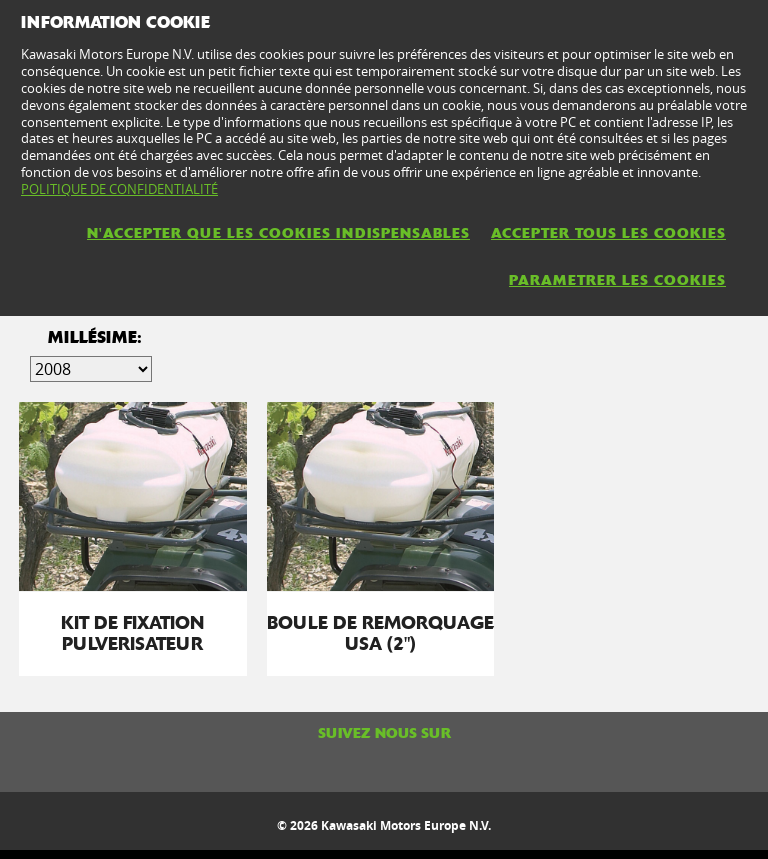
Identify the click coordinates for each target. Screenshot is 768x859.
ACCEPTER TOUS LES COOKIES (608, 233)
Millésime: (95, 337)
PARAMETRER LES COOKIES (617, 280)
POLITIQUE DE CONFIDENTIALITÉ (119, 189)
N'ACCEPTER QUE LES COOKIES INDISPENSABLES (278, 233)
